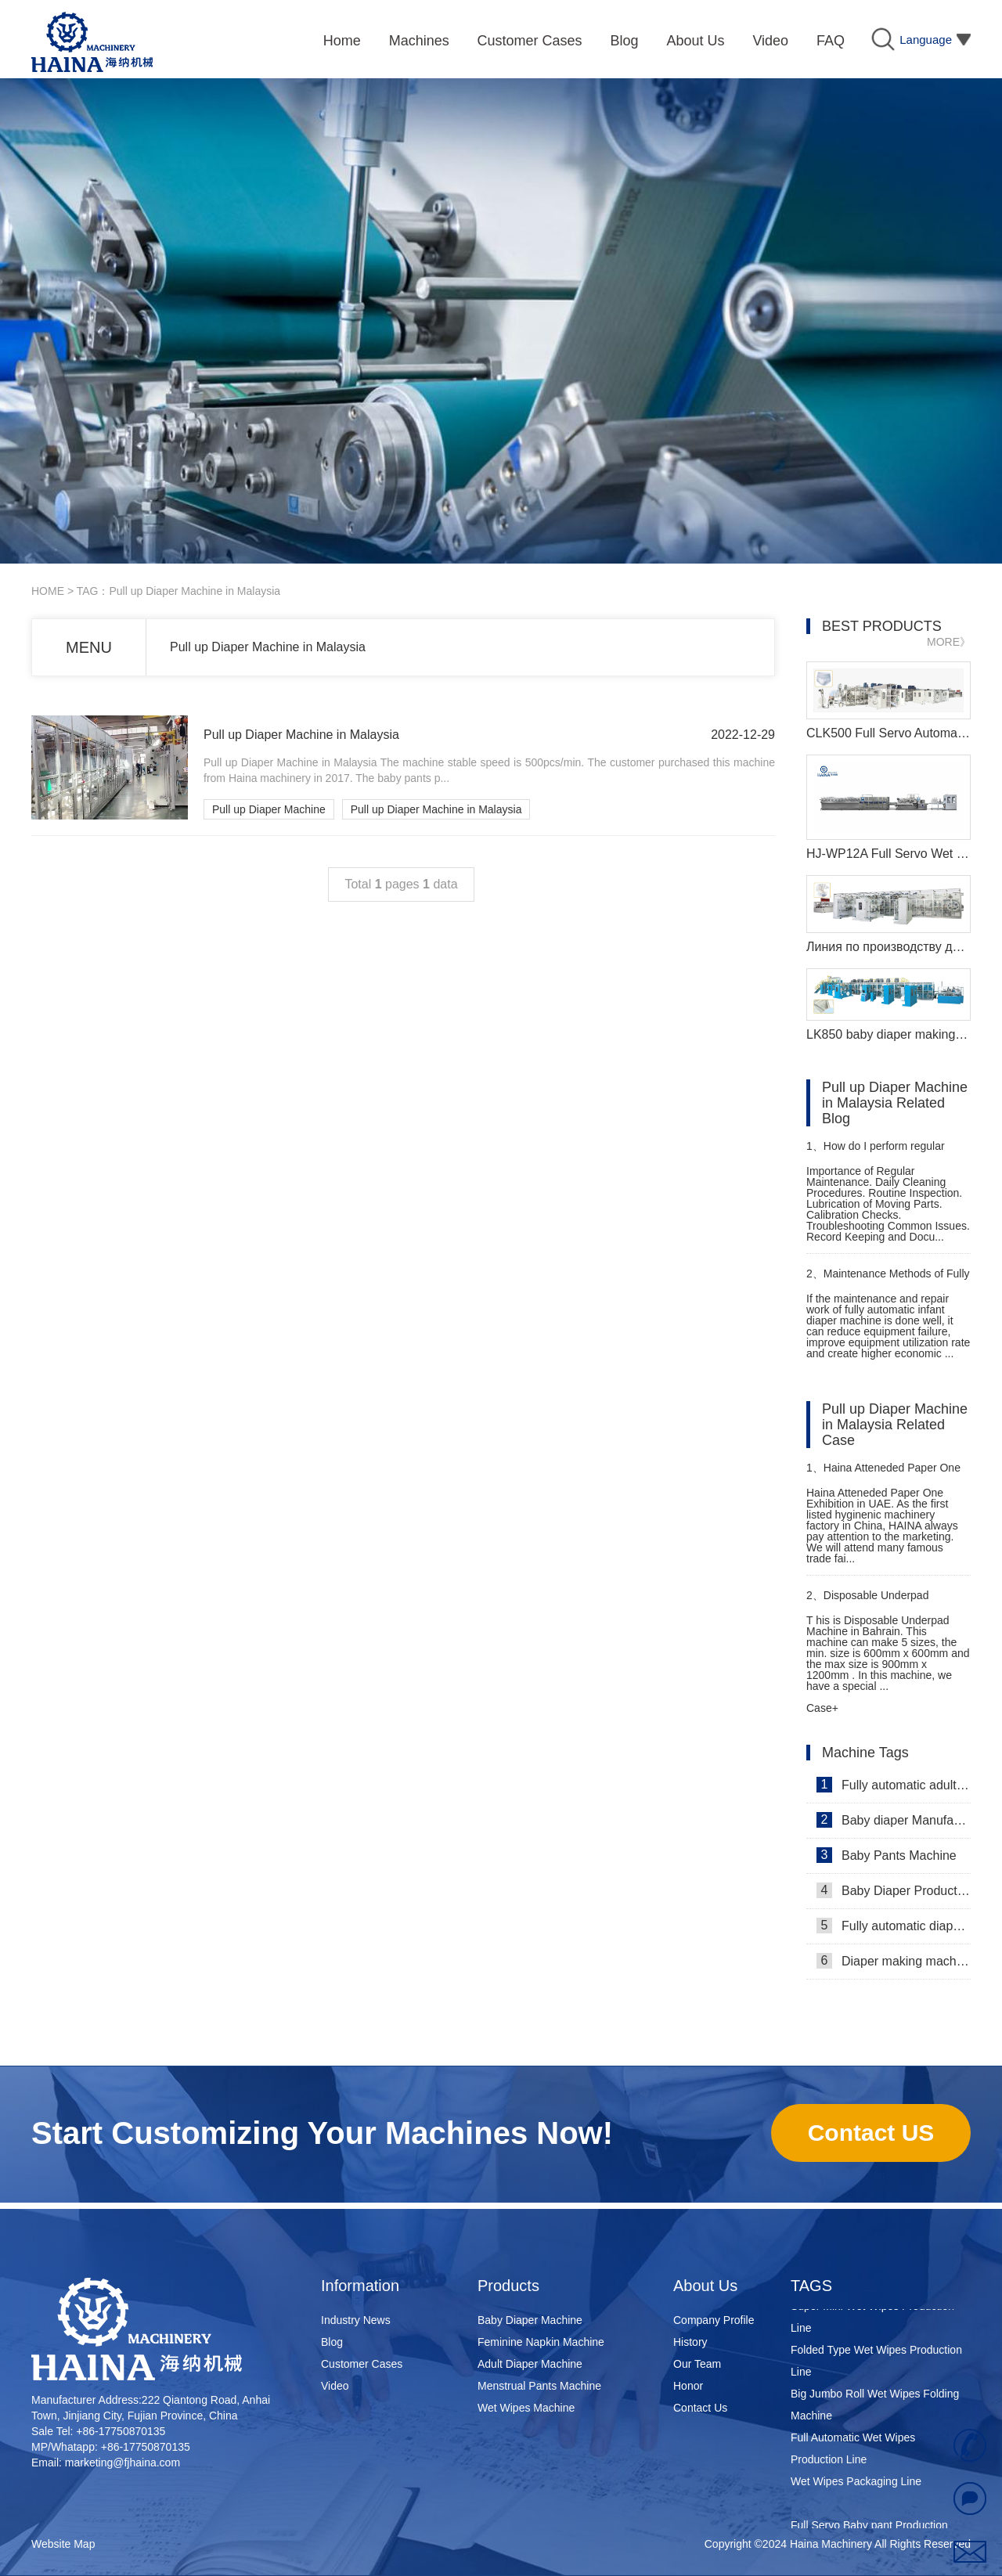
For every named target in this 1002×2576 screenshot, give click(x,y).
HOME (47, 591)
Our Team (697, 2364)
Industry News (356, 2320)
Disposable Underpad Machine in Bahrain (867, 1602)
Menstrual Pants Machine (539, 2386)
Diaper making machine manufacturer (893, 1961)
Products (508, 2285)
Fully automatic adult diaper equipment (893, 1784)
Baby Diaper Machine (530, 2320)
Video (335, 2386)
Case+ (822, 1708)
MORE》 (949, 642)
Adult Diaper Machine (530, 2364)
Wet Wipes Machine (526, 2407)
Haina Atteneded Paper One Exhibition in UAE (883, 1474)
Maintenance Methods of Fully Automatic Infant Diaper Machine (888, 1280)
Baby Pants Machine (886, 1855)
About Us (705, 2285)
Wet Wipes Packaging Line (856, 2484)
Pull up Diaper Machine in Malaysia (268, 647)
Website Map (63, 2544)
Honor (688, 2386)
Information (360, 2285)
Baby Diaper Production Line (893, 1890)
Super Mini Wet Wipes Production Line (872, 2320)
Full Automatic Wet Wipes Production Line (853, 2451)
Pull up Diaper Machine (269, 809)
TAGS (811, 2285)
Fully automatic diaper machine (893, 1925)
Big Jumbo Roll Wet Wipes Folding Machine (875, 2407)
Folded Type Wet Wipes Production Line (876, 2364)
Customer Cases (361, 2364)
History (690, 2342)
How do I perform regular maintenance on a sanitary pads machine (883, 1153)
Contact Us (700, 2407)
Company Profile (714, 2320)
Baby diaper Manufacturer (893, 1820)
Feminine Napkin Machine (541, 2342)
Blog (332, 2342)
